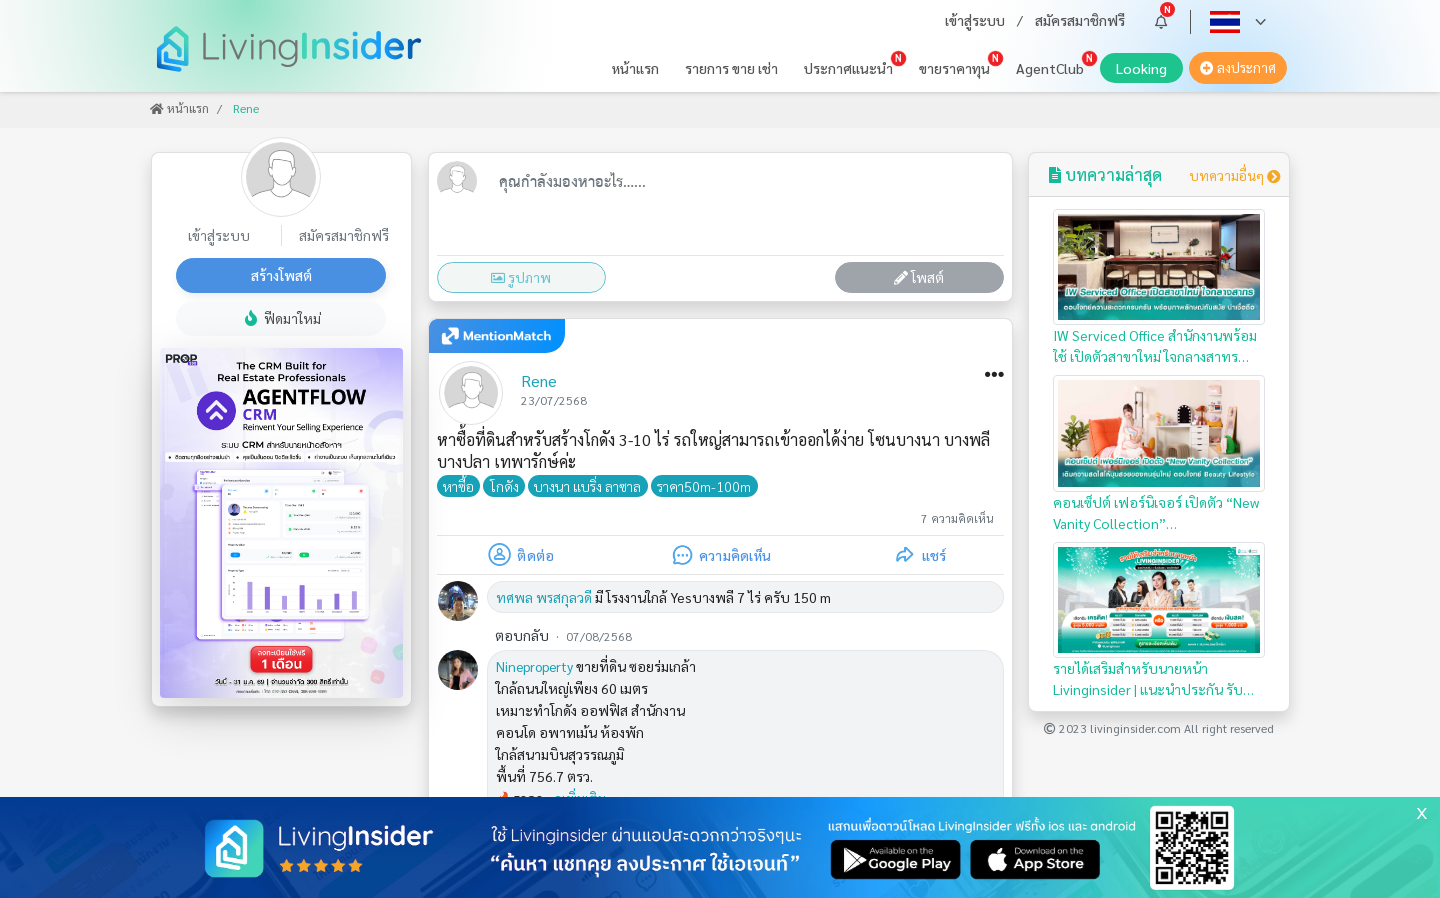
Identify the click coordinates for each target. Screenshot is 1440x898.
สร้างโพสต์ (281, 275)
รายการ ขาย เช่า (731, 68)
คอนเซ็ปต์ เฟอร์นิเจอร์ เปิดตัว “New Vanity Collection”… (1159, 453)
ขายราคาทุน (954, 68)
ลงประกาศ (1238, 67)
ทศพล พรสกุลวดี (544, 597)
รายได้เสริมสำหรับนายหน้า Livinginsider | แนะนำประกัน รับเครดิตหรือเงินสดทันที (1159, 621)
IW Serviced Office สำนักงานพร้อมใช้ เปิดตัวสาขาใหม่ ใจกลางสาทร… (1159, 287)
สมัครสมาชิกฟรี (1080, 20)
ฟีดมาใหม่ (281, 318)
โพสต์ (919, 277)
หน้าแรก (635, 68)
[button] (1161, 21)
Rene (539, 380)
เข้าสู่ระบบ (975, 20)
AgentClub (1050, 68)
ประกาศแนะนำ (848, 68)
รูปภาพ (521, 277)
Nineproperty (534, 666)
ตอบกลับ (522, 635)
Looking (1149, 71)
